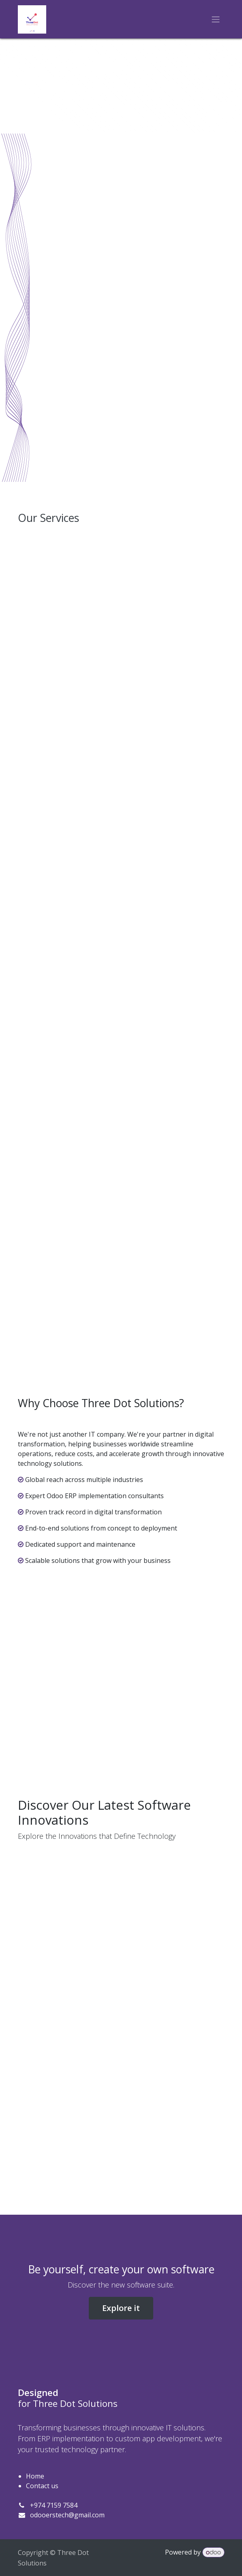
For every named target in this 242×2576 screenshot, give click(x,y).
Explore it (121, 2307)
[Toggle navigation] (216, 19)
